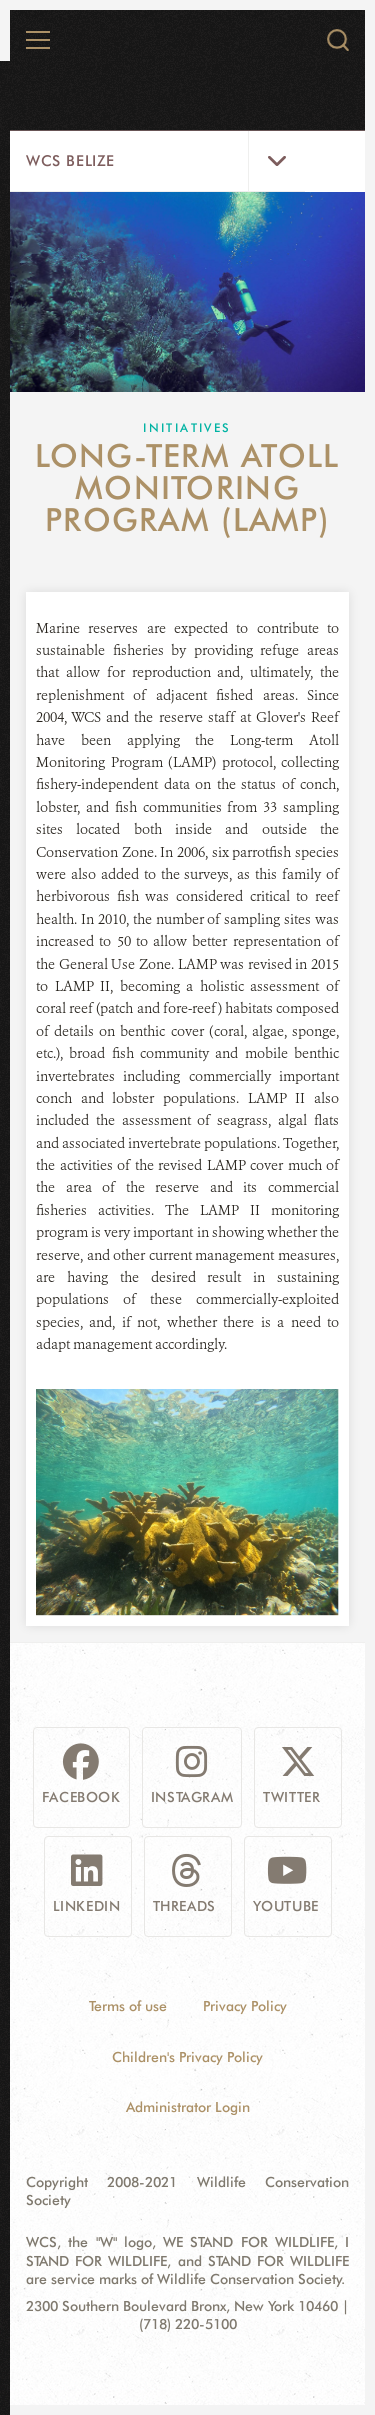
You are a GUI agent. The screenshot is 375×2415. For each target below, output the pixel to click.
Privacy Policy (245, 2006)
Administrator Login (188, 2107)
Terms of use (128, 2006)
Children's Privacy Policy (187, 2057)
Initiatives (187, 427)
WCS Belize (70, 161)
